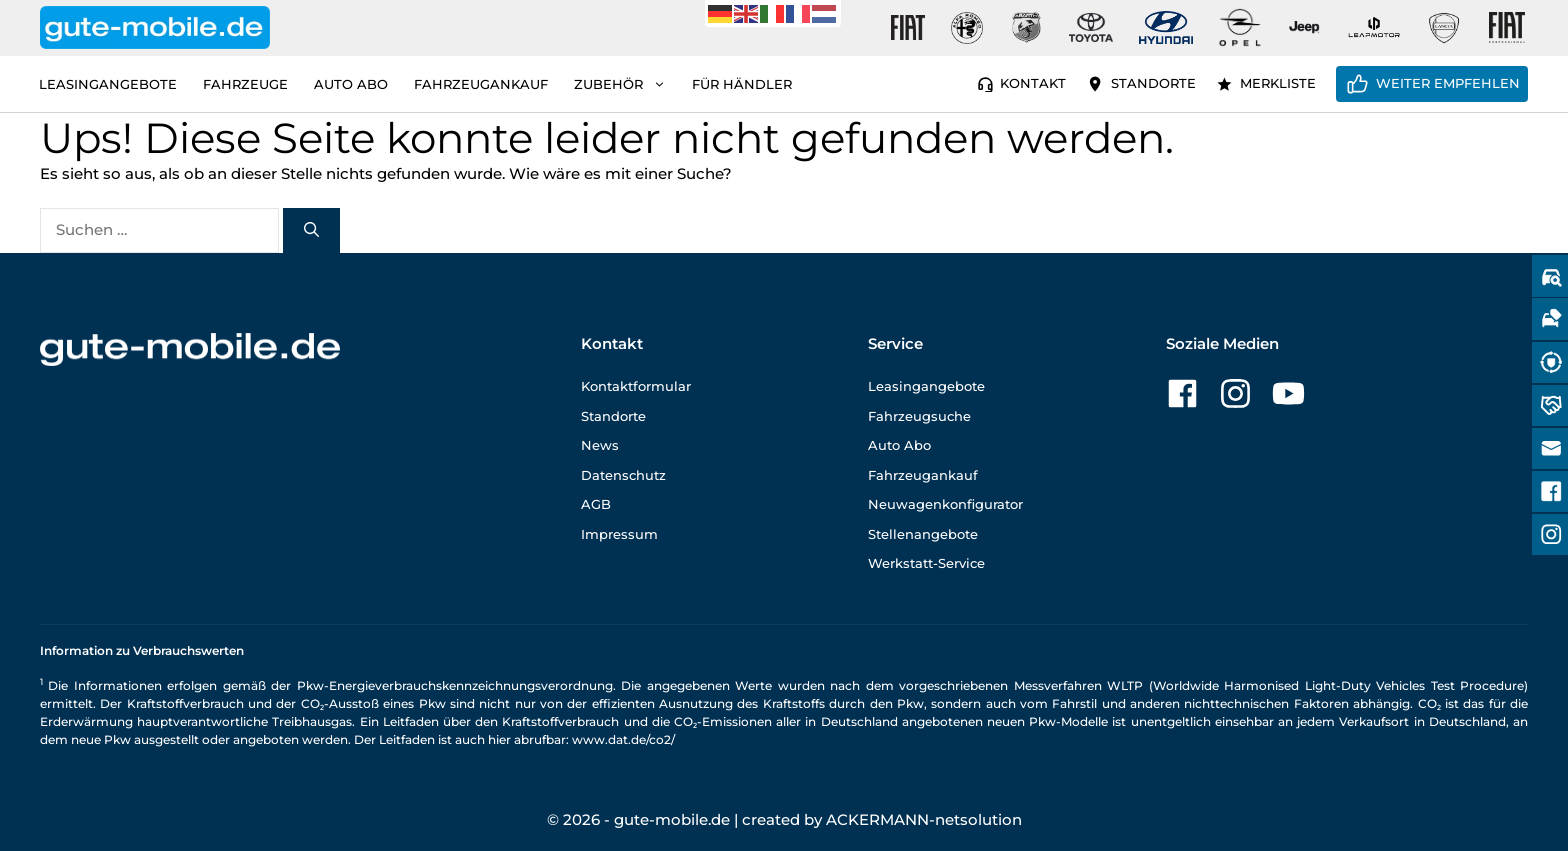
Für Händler (742, 84)
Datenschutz (623, 475)
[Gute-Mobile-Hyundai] (1166, 27)
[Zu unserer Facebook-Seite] (1182, 393)
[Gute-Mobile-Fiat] (908, 28)
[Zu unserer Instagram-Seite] (1235, 393)
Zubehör (626, 84)
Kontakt (1033, 83)
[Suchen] (311, 230)
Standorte (1153, 83)
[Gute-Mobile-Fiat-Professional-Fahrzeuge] (1503, 28)
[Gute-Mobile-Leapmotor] (1374, 27)
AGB (596, 504)
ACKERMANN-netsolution (924, 819)
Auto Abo (351, 84)
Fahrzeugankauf (481, 84)
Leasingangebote (108, 84)
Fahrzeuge (245, 84)
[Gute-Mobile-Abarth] (1027, 28)
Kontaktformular (636, 386)
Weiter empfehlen (1448, 83)
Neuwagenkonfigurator (945, 504)
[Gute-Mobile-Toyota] (1091, 27)
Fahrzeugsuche (919, 416)
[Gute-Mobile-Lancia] (1444, 28)
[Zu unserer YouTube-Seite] (1288, 393)
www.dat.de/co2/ (623, 739)
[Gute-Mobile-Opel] (1240, 27)
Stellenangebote (923, 534)
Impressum (619, 534)
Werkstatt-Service (926, 563)
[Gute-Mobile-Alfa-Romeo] (967, 28)
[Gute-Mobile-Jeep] (1305, 27)
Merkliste (1278, 83)
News (600, 445)
